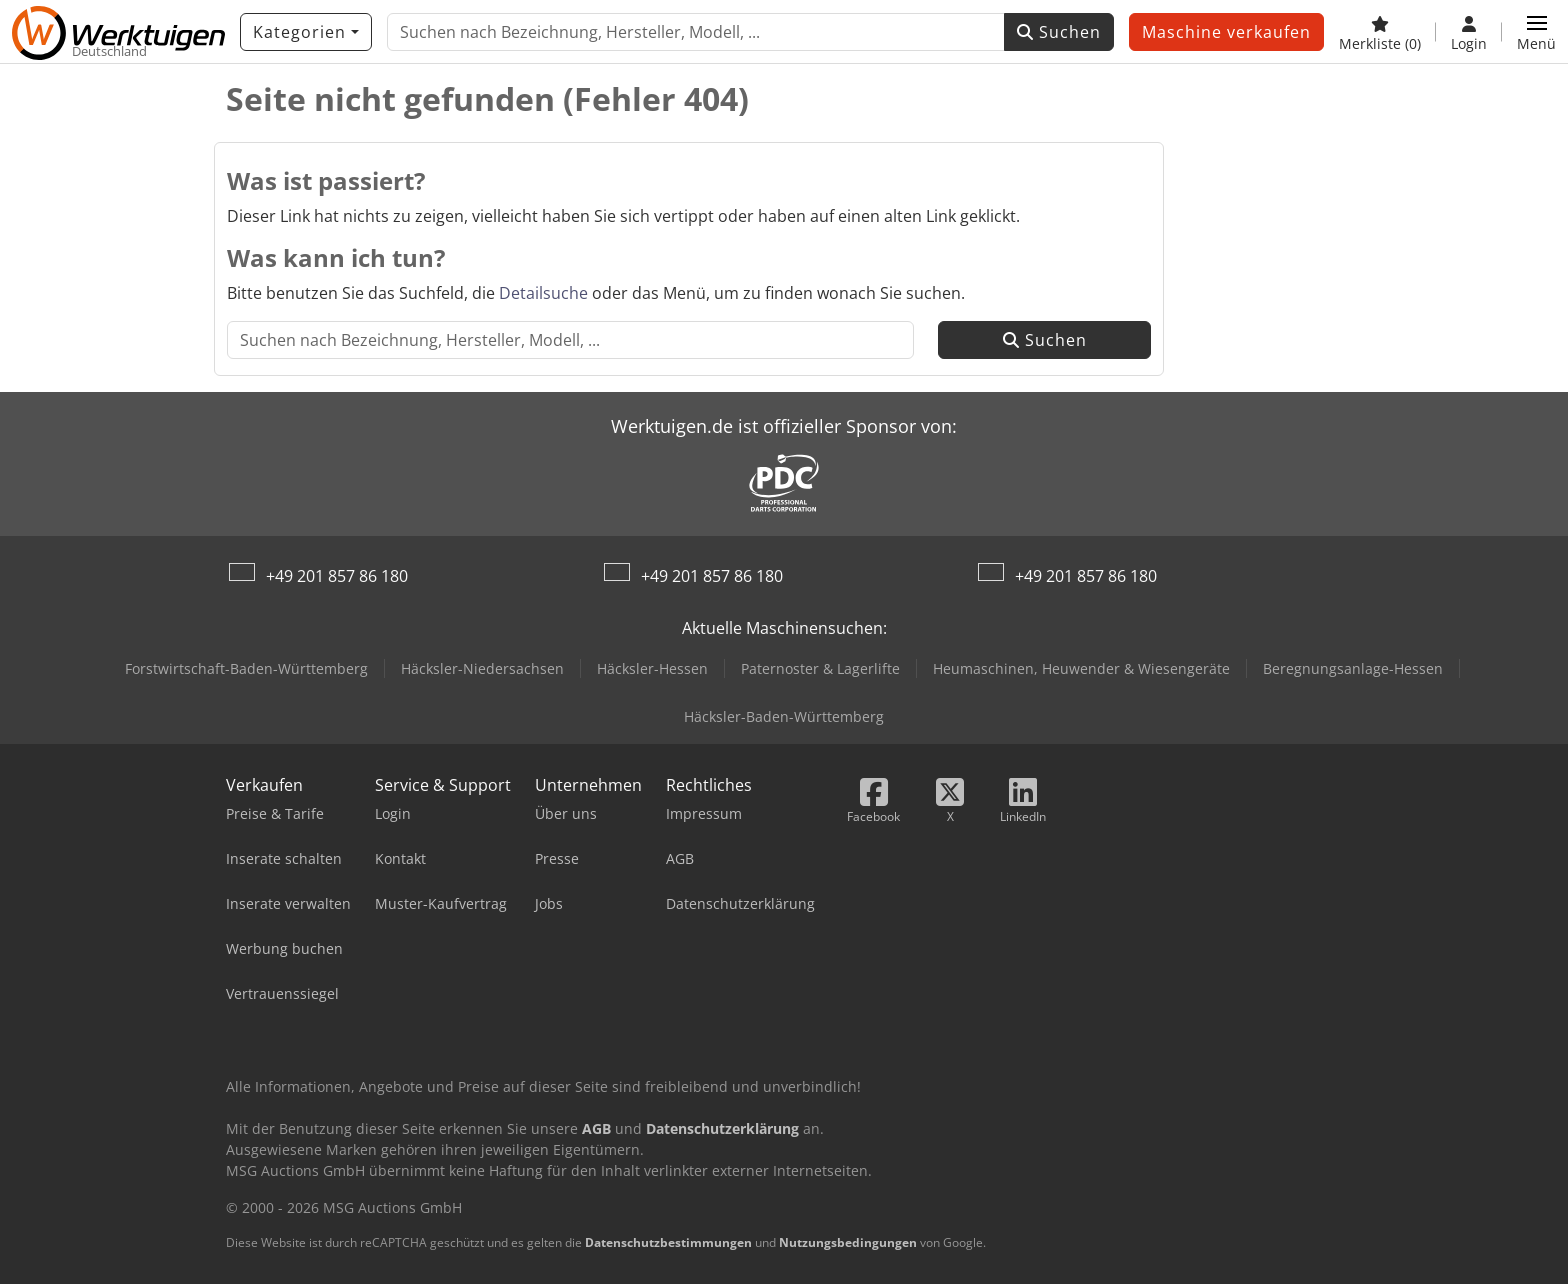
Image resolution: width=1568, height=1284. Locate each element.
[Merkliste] (1380, 32)
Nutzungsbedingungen (848, 1242)
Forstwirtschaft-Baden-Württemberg (246, 668)
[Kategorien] (306, 32)
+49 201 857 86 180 (337, 576)
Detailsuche (543, 293)
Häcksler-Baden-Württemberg (784, 716)
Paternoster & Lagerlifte (820, 668)
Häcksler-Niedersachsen (482, 668)
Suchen (1059, 32)
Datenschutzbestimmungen (668, 1242)
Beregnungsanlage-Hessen (1353, 668)
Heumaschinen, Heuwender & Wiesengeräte (1081, 668)
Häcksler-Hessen (652, 668)
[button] (1536, 32)
